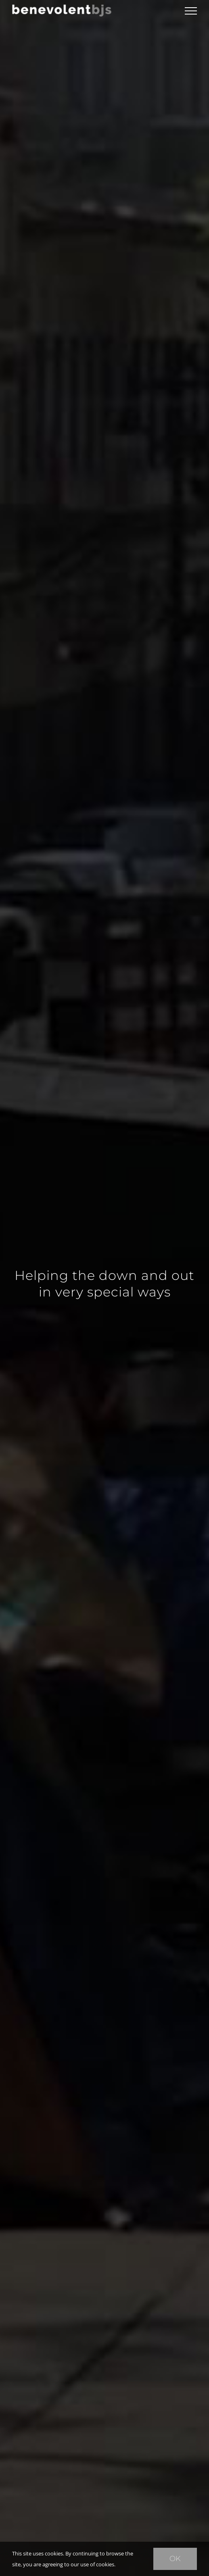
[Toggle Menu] (190, 11)
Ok (175, 2558)
